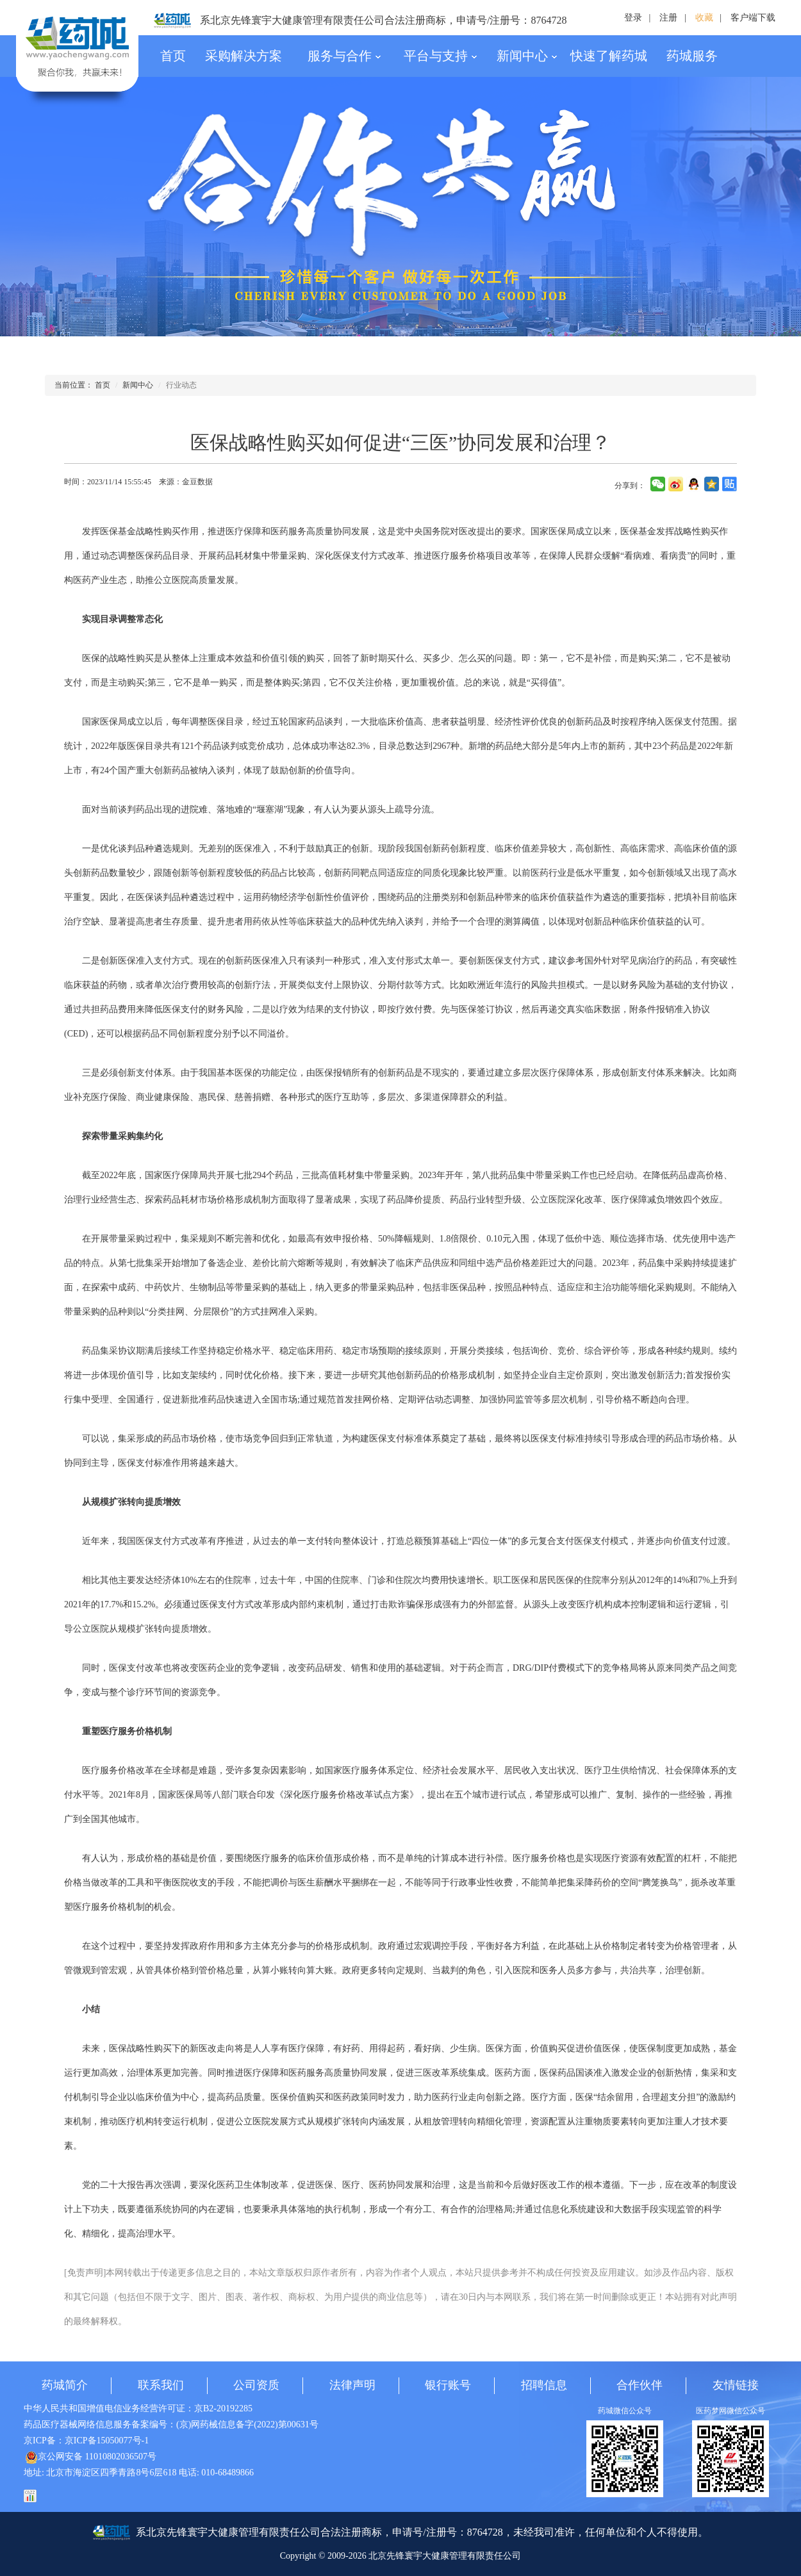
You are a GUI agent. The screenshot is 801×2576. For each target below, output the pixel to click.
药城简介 (65, 2385)
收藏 (704, 17)
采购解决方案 (243, 56)
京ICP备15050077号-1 (107, 2440)
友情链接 (736, 2385)
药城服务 (692, 56)
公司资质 (256, 2385)
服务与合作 (344, 56)
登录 (633, 17)
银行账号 (448, 2385)
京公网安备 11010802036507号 (90, 2456)
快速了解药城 (608, 56)
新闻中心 (527, 56)
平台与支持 (440, 56)
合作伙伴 (639, 2385)
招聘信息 (544, 2385)
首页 (173, 56)
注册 (668, 17)
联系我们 (161, 2385)
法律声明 (352, 2385)
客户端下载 (753, 17)
